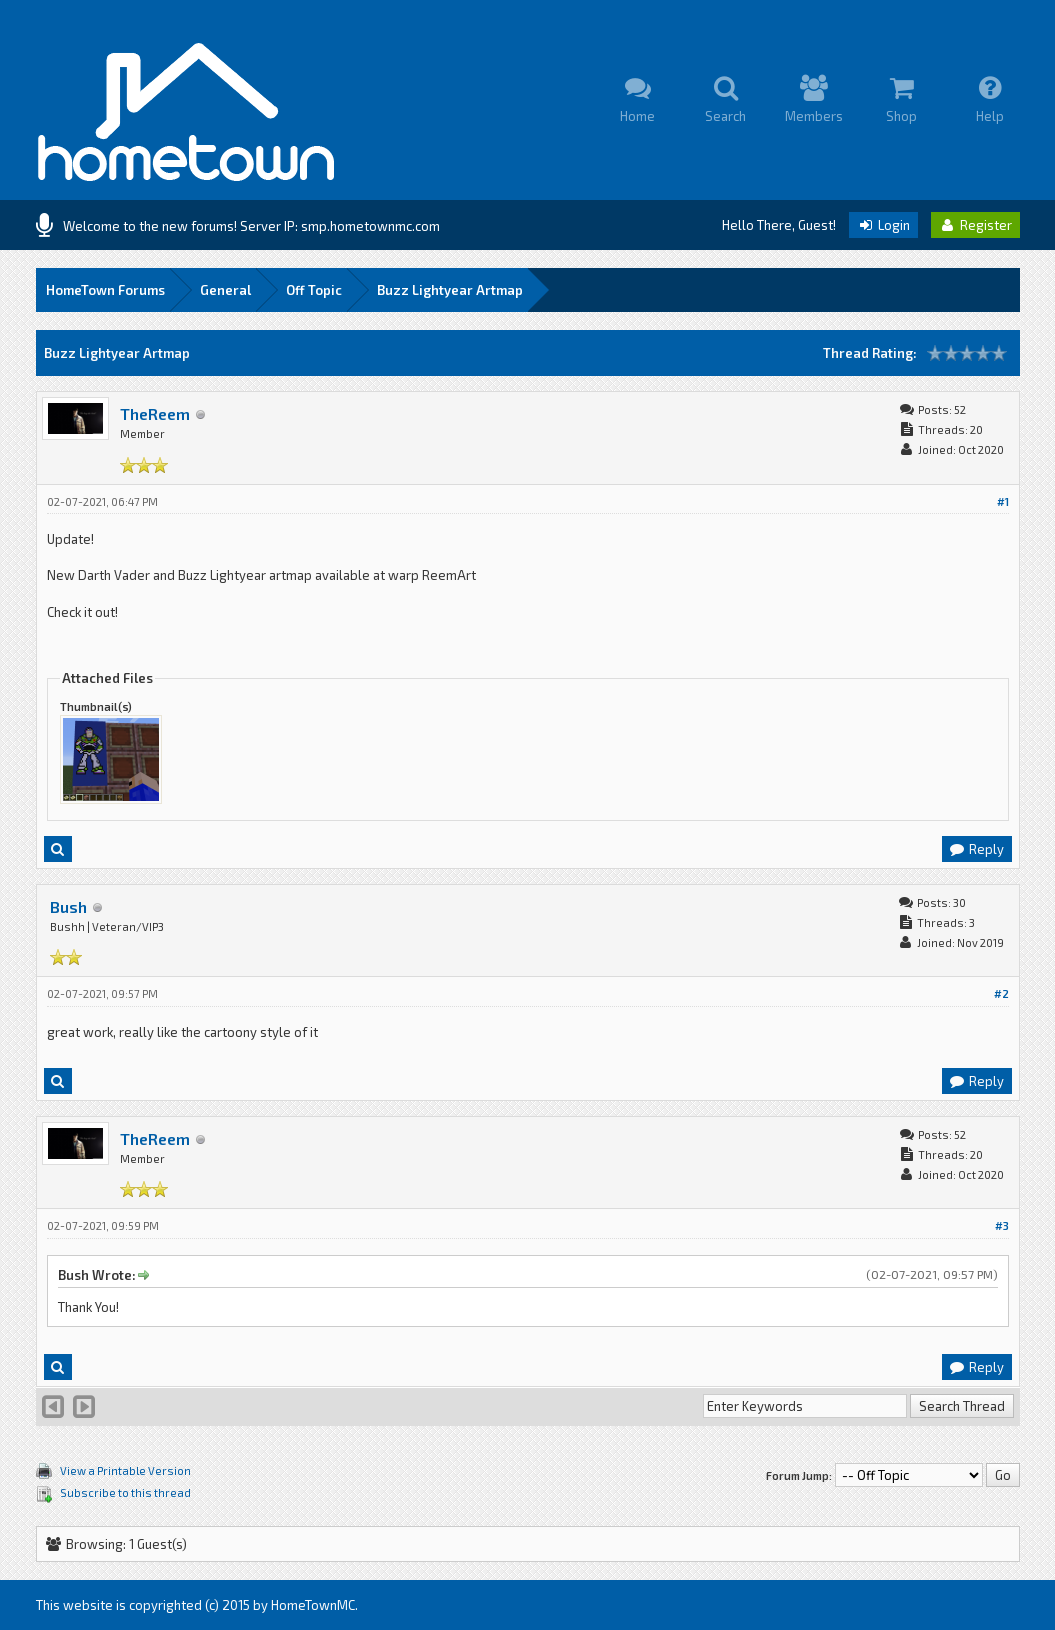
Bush (68, 906)
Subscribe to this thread (125, 1492)
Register (975, 225)
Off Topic (314, 290)
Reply (976, 849)
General (225, 290)
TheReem (155, 413)
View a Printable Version (125, 1470)
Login (883, 225)
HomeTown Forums (105, 290)
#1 (1003, 501)
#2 (1001, 993)
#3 (1002, 1225)
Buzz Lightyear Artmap (450, 290)
